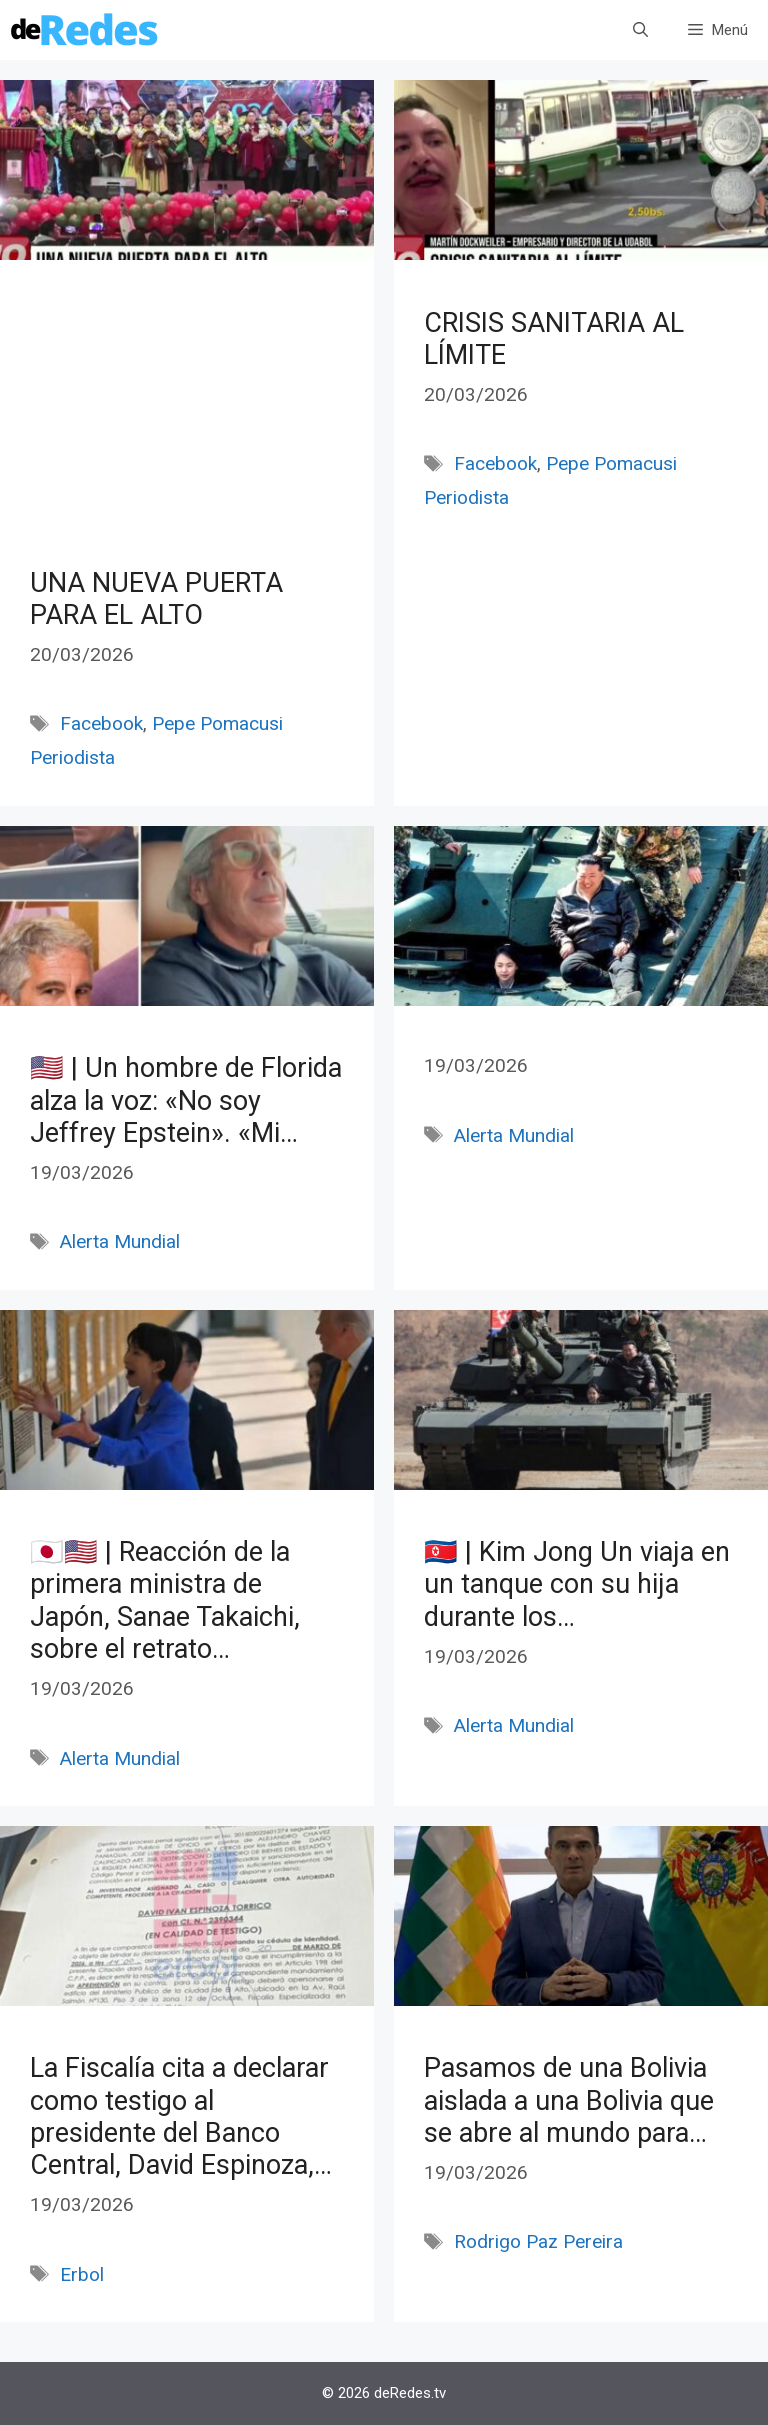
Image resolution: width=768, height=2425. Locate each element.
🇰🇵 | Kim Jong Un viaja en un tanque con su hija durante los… (577, 1584)
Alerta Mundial (120, 1241)
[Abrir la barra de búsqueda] (640, 30)
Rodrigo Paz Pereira (538, 2241)
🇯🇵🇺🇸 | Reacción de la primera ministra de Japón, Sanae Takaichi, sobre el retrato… (165, 1600)
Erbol (82, 2274)
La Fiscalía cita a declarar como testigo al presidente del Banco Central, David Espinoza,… (181, 2116)
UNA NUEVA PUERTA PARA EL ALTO (156, 599)
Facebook (101, 723)
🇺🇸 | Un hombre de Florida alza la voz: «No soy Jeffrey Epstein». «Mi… (186, 1100)
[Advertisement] (187, 432)
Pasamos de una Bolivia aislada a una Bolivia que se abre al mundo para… (569, 2100)
